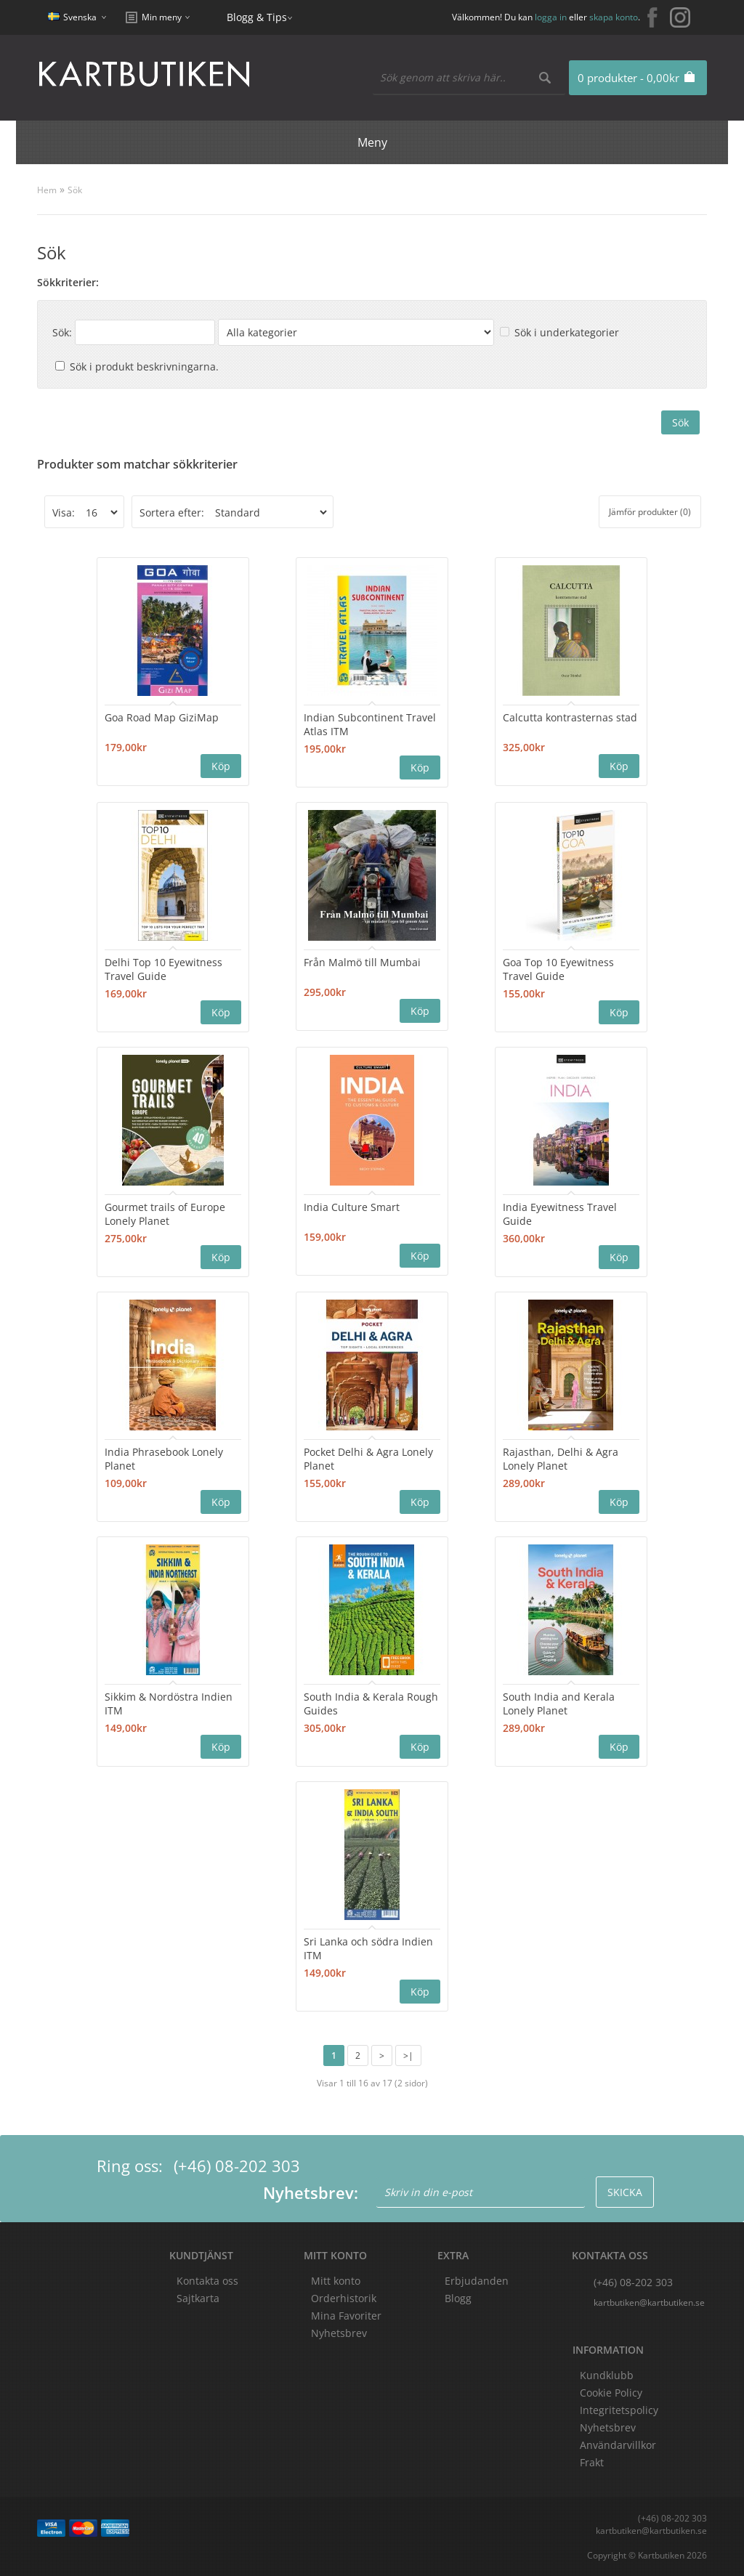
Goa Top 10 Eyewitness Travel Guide (558, 969)
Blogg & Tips (257, 17)
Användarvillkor (618, 2445)
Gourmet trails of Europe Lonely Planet (165, 1214)
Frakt (592, 2462)
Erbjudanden (477, 2281)
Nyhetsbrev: (310, 2192)
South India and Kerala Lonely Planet (559, 1703)
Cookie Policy (611, 2392)
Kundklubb (607, 2375)
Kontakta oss (207, 2281)
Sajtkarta (198, 2298)
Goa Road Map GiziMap (162, 717)
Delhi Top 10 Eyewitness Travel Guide (163, 969)
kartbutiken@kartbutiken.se (649, 2302)
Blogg (458, 2298)
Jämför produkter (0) (650, 512)
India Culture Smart (352, 1207)
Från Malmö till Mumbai (362, 962)
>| (408, 2055)
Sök (75, 190)
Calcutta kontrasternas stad (570, 717)
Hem (47, 190)
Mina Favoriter (346, 2315)
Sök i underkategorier (566, 332)
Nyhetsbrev (339, 2333)
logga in (551, 17)
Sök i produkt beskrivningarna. (144, 366)
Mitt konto (335, 2281)
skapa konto (613, 17)
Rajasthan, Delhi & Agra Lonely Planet (560, 1459)
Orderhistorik (343, 2298)
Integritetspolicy (619, 2410)
